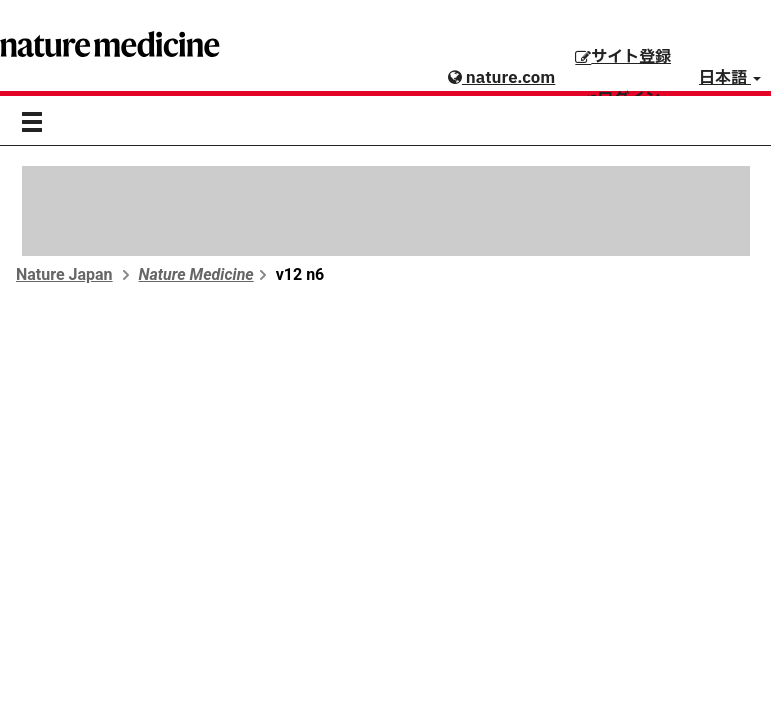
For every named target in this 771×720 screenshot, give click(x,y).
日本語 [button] (730, 78)
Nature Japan (64, 274)
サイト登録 (623, 57)
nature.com (501, 78)
